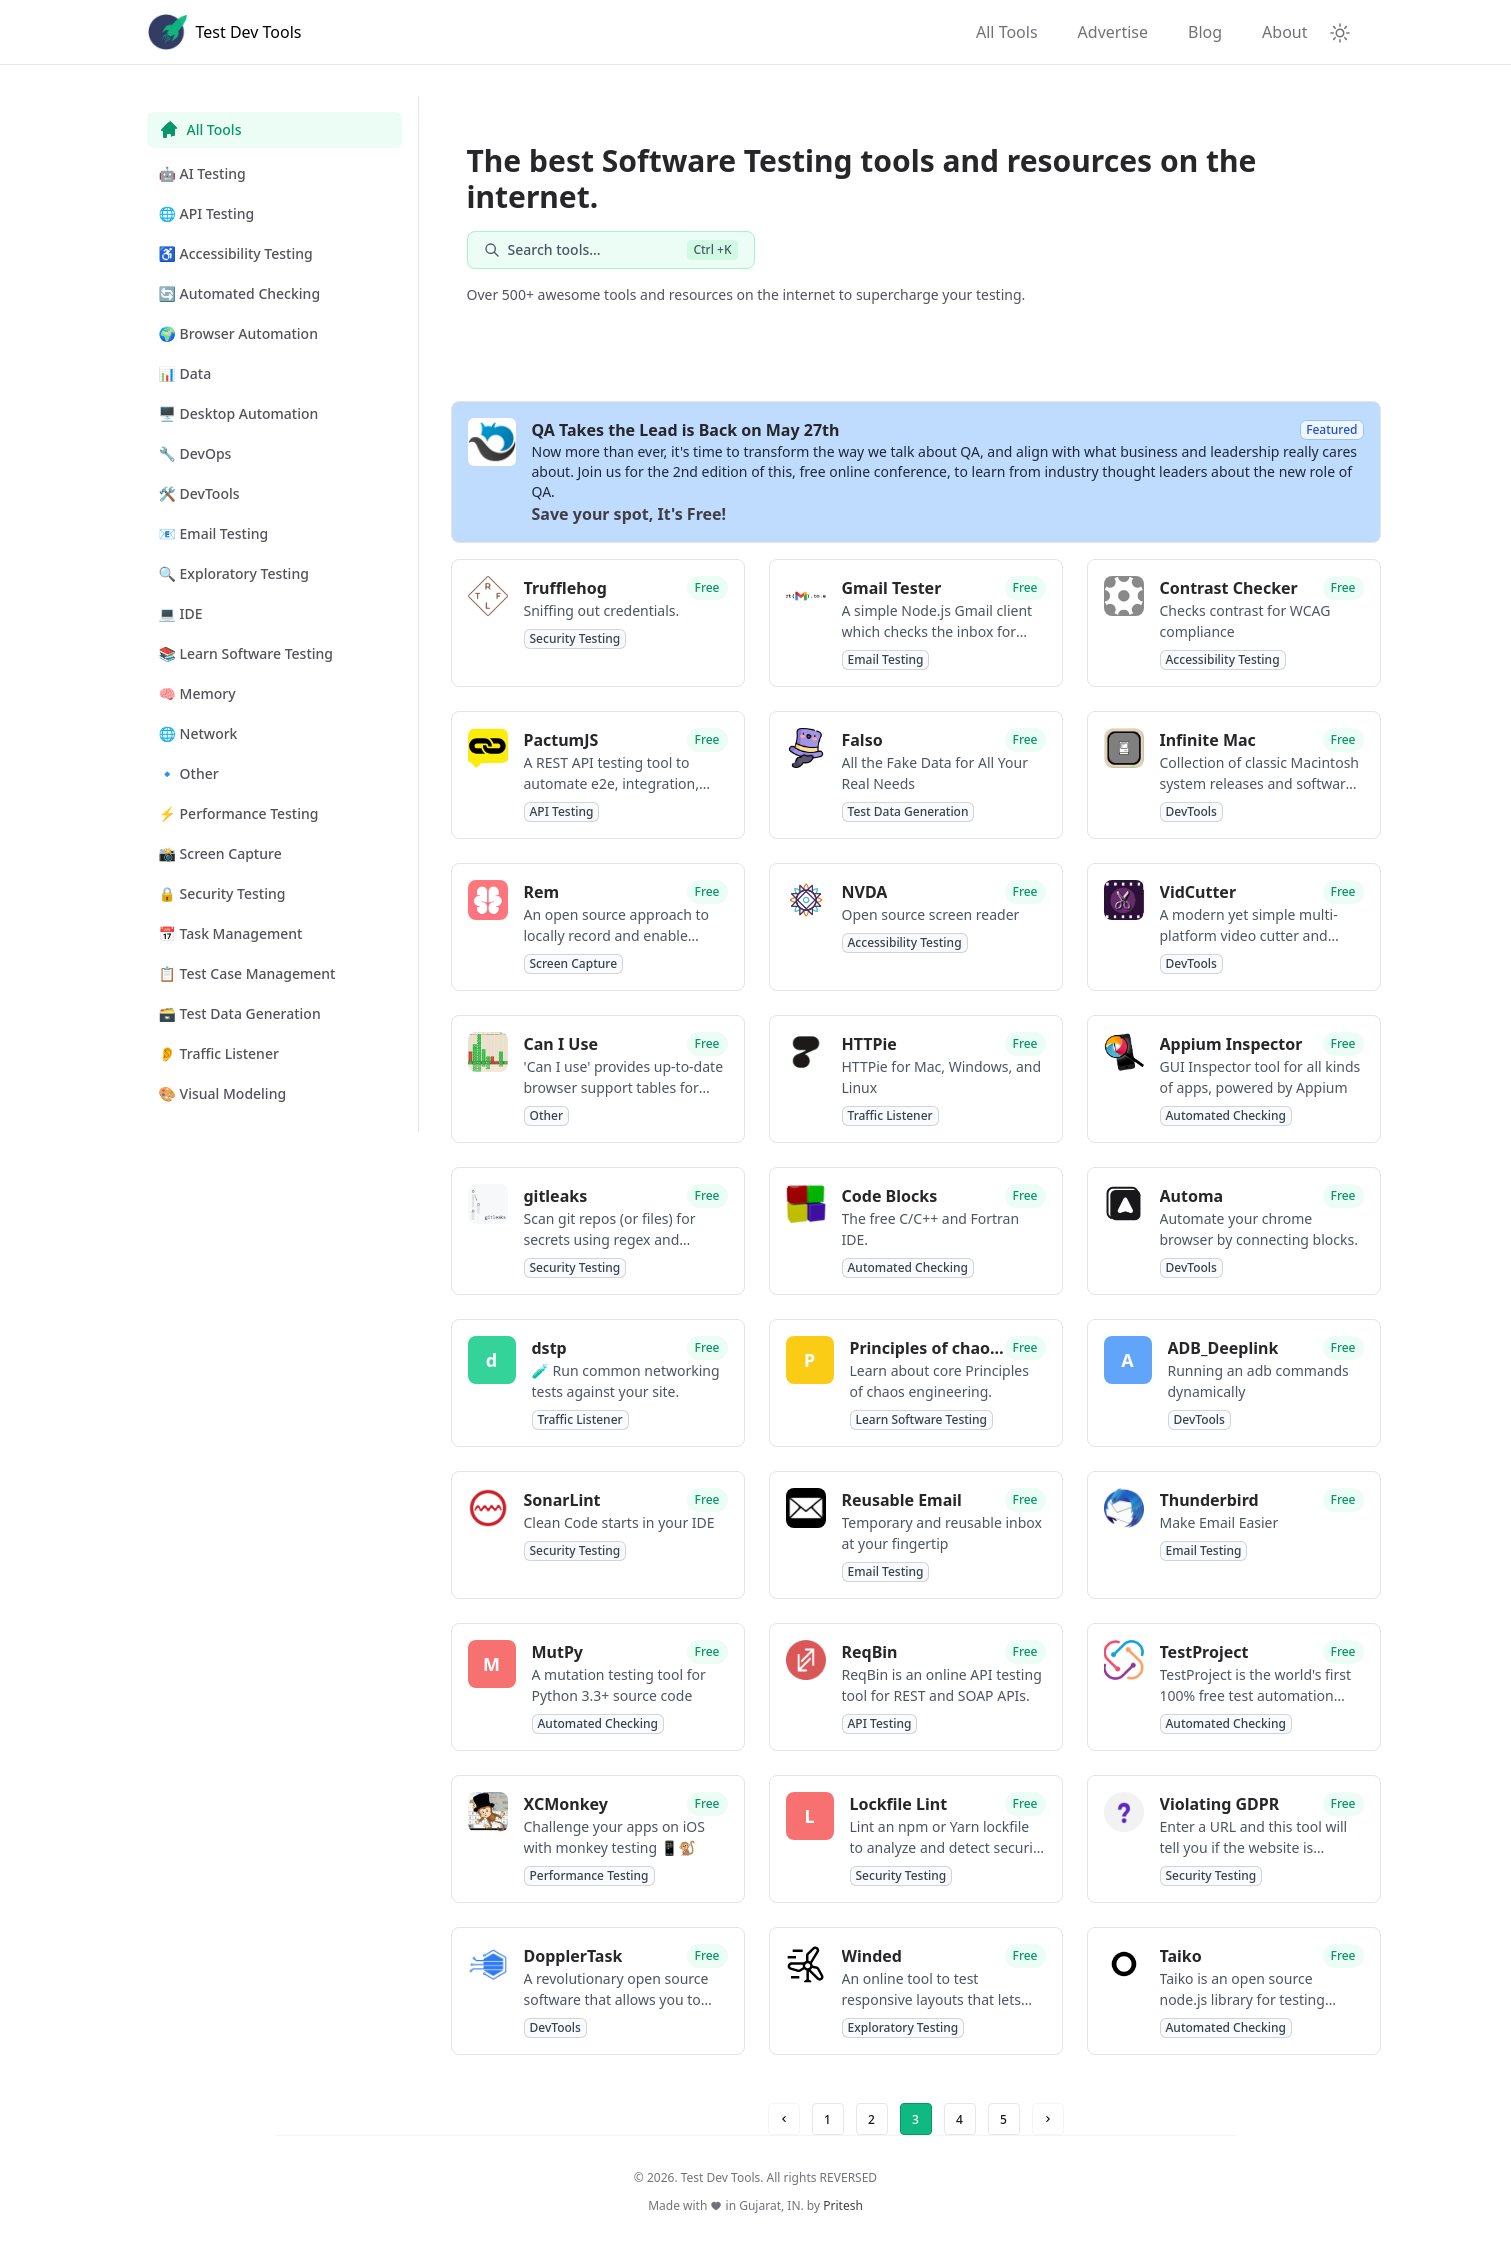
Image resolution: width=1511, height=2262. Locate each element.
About (1284, 32)
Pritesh (843, 2205)
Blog (1205, 32)
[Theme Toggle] (1340, 32)
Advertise (1113, 32)
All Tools (1007, 32)
